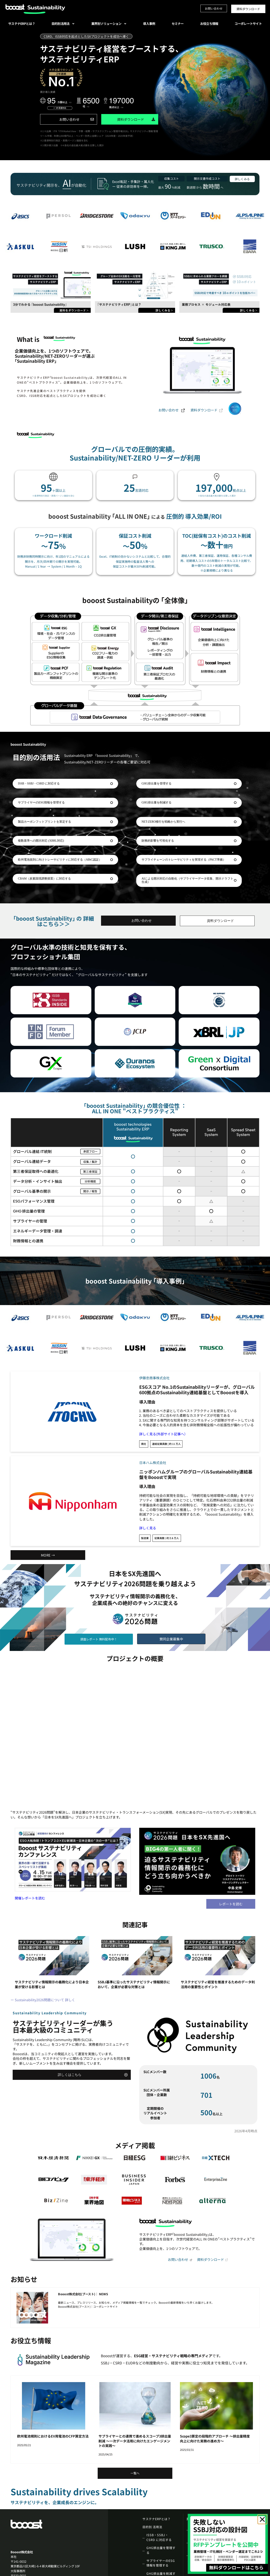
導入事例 (149, 23)
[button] (262, 2519)
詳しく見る (147, 1527)
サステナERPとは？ (21, 23)
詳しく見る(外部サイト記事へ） (163, 1433)
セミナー (178, 23)
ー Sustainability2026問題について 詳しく (43, 1999)
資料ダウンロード (203, 409)
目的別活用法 (63, 23)
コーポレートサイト (248, 23)
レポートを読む (231, 1903)
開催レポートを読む (30, 1897)
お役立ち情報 (209, 23)
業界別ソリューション (109, 23)
